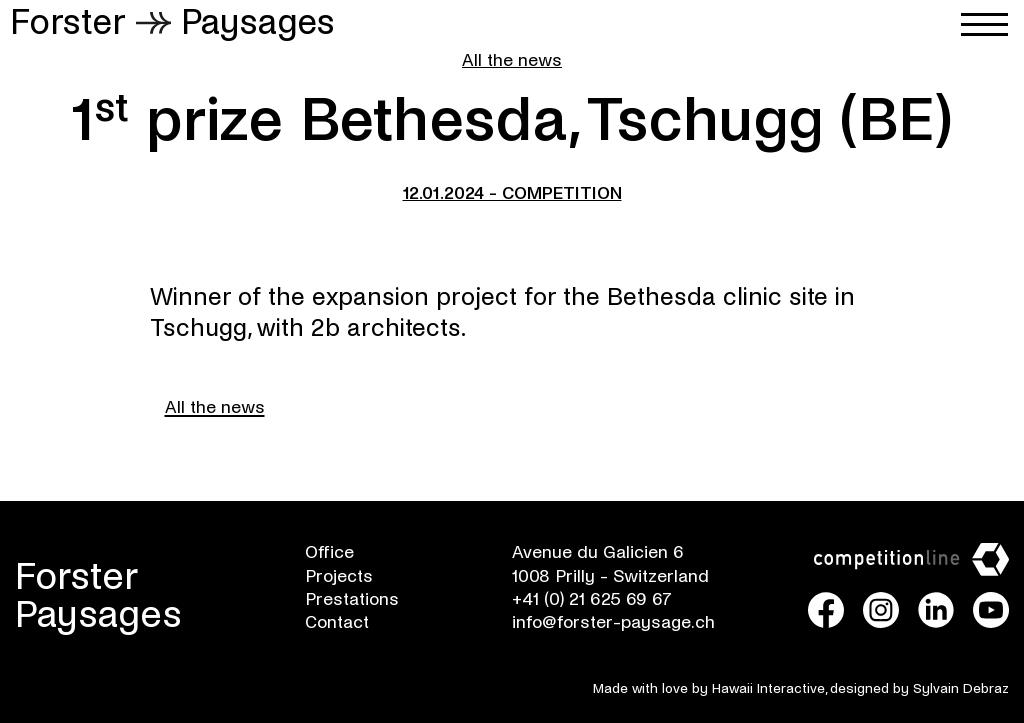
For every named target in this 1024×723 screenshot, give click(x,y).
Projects (339, 576)
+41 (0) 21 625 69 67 (592, 599)
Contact (337, 622)
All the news (512, 60)
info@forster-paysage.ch (613, 622)
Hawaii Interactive (768, 688)
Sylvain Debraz (961, 688)
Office (329, 552)
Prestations (352, 599)
